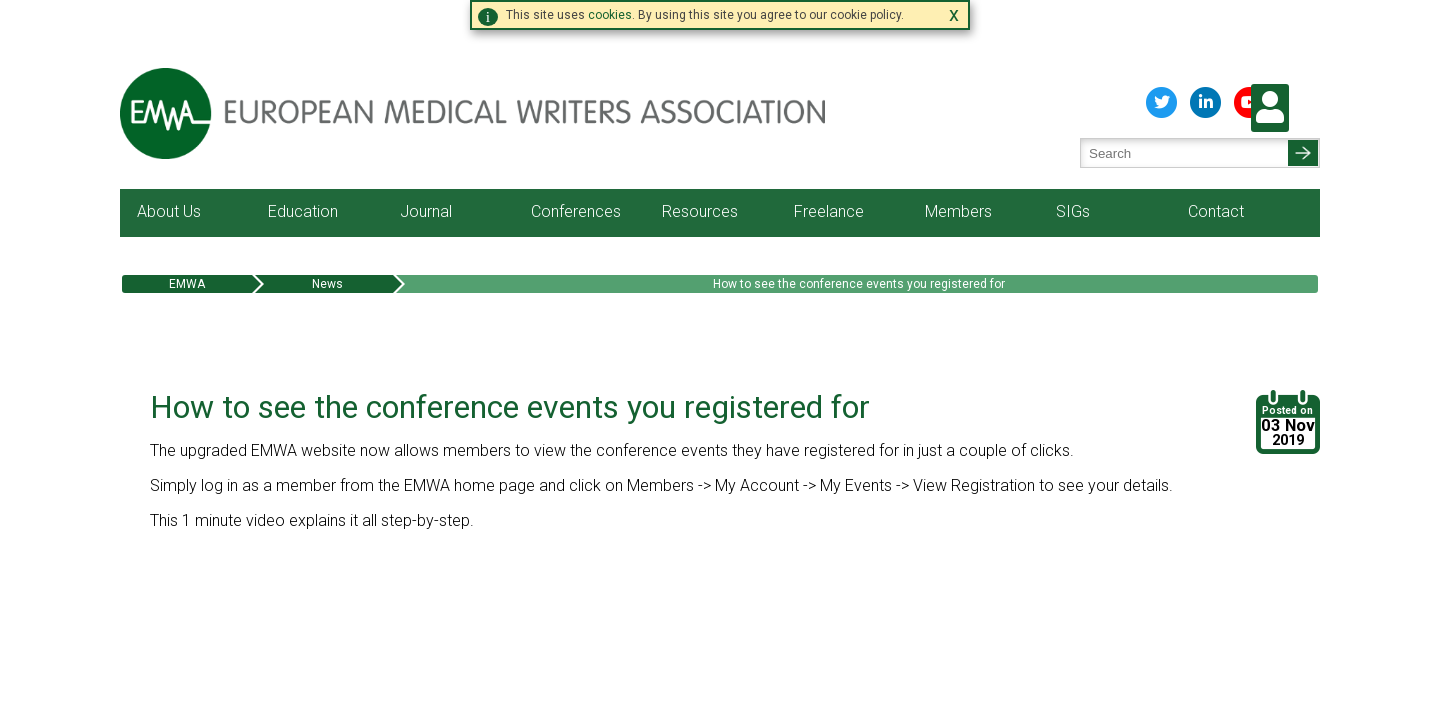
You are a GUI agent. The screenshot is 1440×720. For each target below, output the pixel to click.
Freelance (829, 153)
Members (958, 153)
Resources (700, 153)
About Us (169, 153)
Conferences (576, 153)
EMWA (187, 226)
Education (303, 153)
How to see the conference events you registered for (859, 226)
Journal (426, 153)
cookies (610, 15)
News (327, 226)
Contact (1216, 153)
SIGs (1073, 153)
